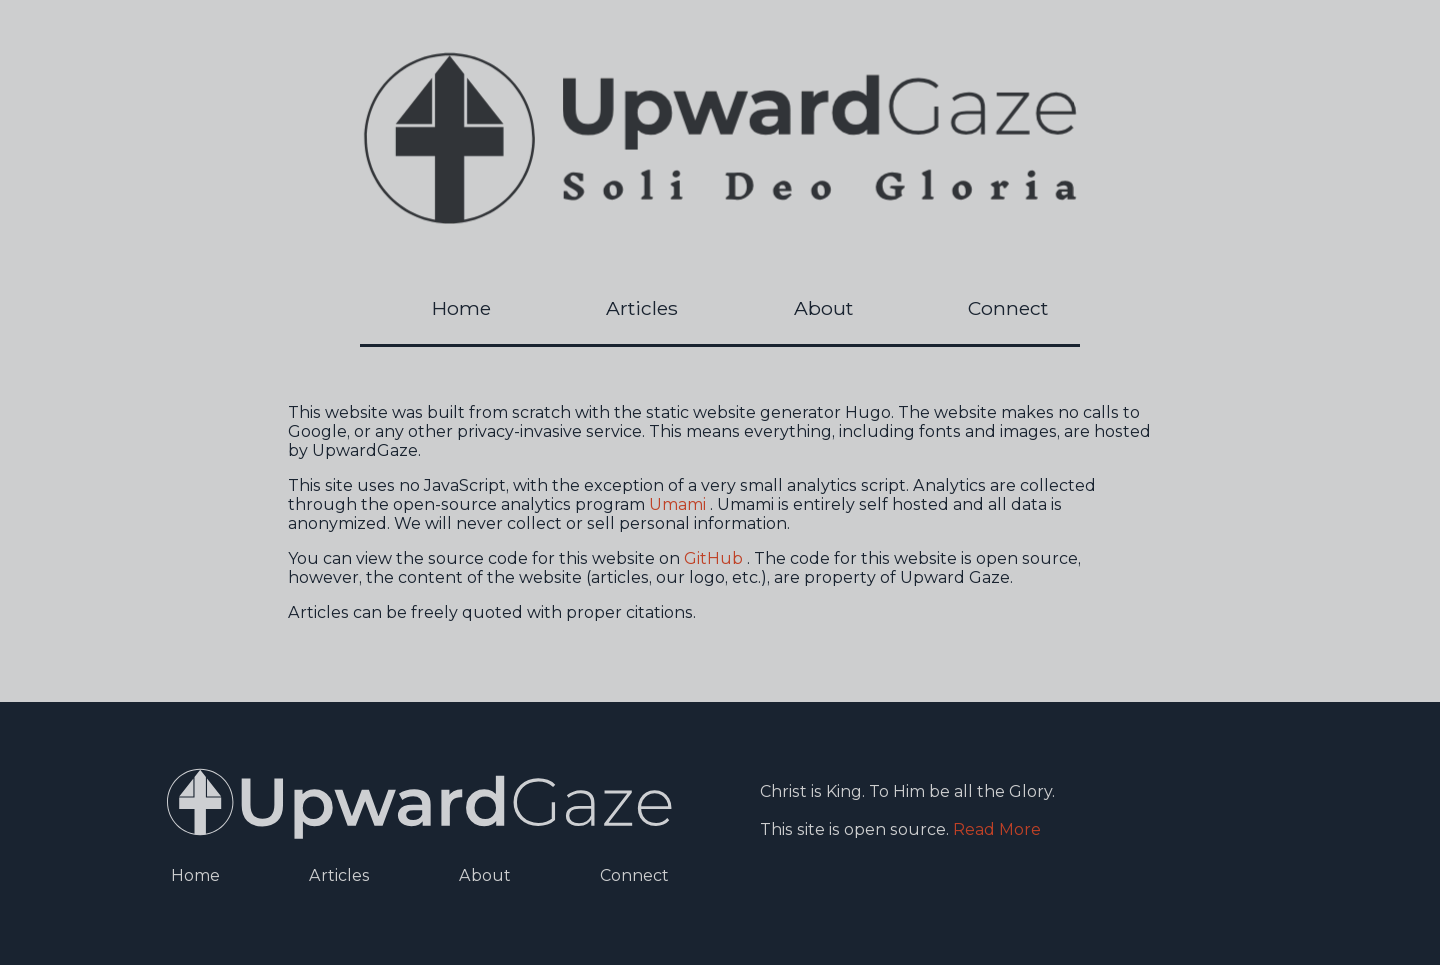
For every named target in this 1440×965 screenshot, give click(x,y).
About (823, 308)
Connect (1008, 308)
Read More (997, 829)
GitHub (713, 558)
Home (461, 308)
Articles (642, 308)
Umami (677, 504)
